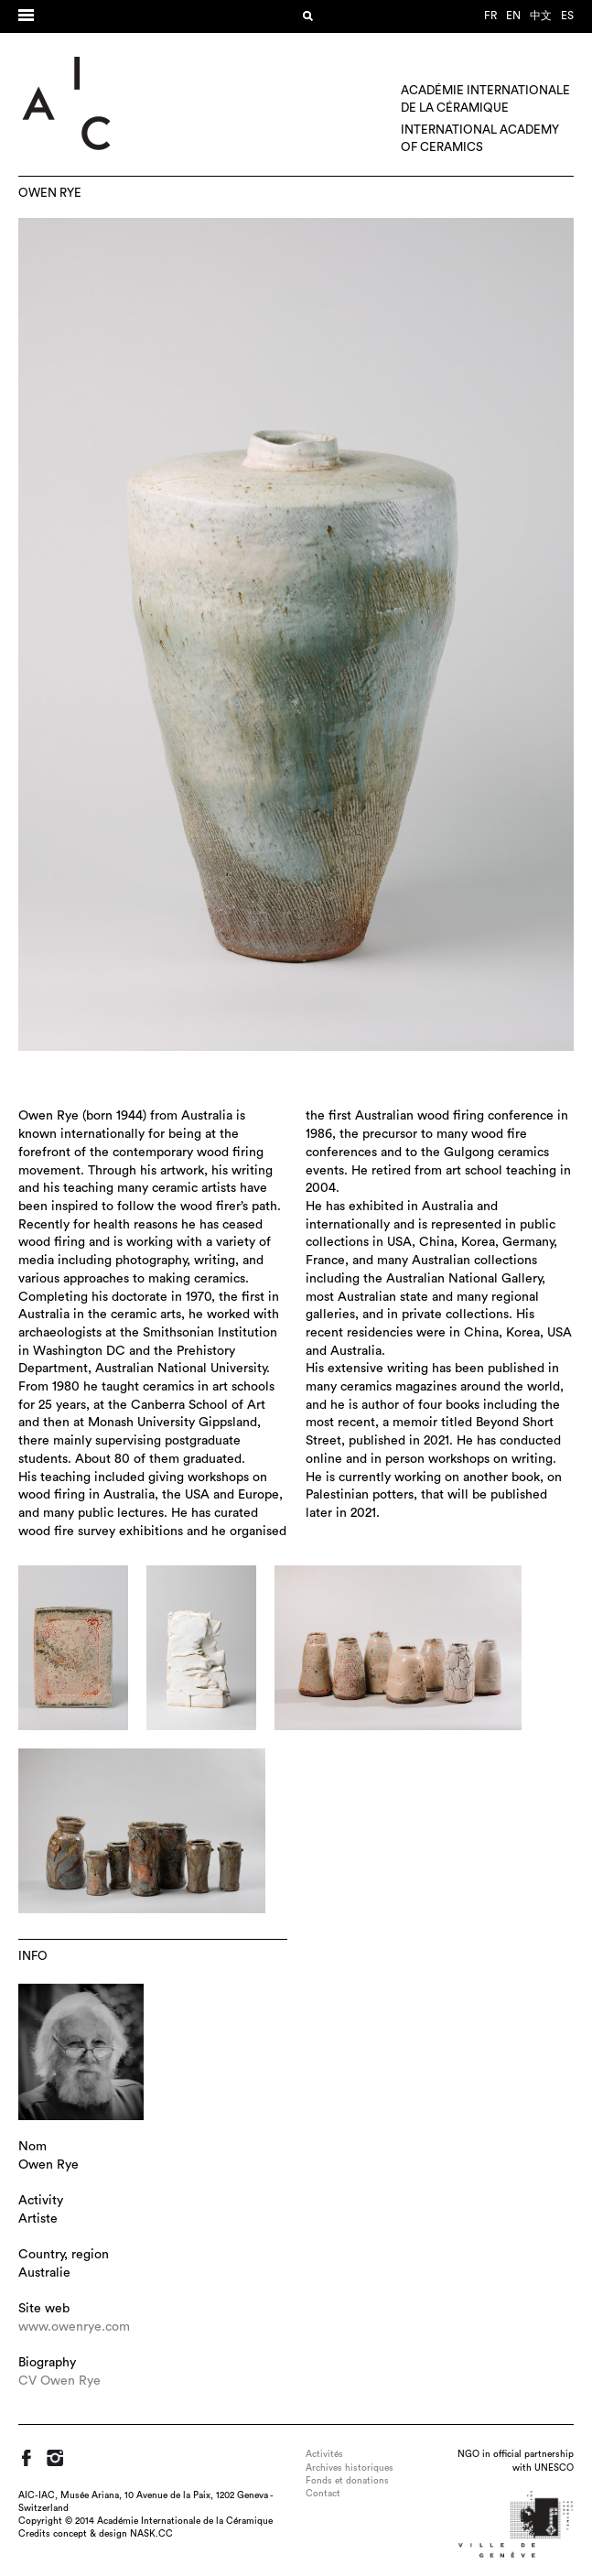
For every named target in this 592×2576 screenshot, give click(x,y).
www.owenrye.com (74, 2327)
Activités (324, 2454)
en (513, 15)
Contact (323, 2493)
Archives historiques (349, 2468)
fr (490, 15)
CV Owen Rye (59, 2381)
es (567, 15)
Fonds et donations (347, 2480)
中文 (541, 15)
